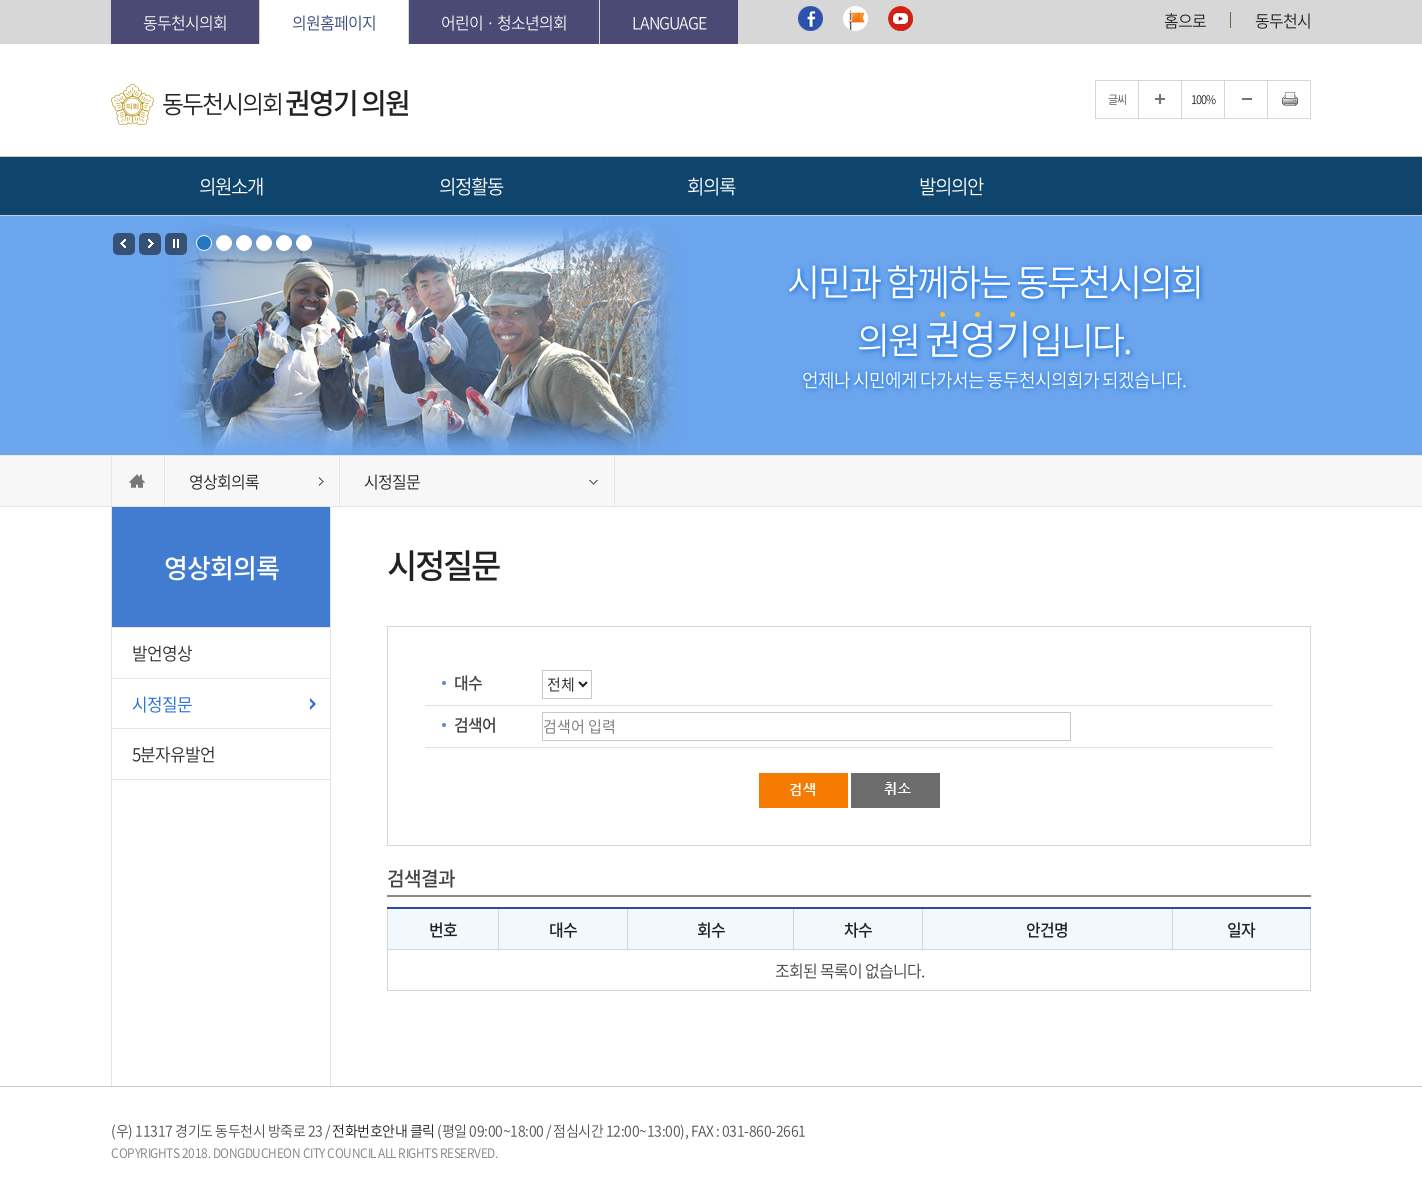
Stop (176, 244)
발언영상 (162, 652)
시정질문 (162, 703)
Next (150, 244)
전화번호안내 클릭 (383, 1130)
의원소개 (231, 186)
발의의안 (951, 186)
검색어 (475, 724)
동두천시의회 (185, 22)
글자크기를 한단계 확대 (1160, 99)
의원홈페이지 (334, 22)
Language (669, 22)
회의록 (711, 186)
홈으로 (1185, 20)
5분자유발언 (173, 753)
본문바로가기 (111, 0)
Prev (124, 244)
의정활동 (471, 186)
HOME (138, 481)
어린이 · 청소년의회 (504, 22)
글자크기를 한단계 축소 (1246, 99)
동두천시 (1283, 20)
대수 (468, 682)
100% (1203, 99)
